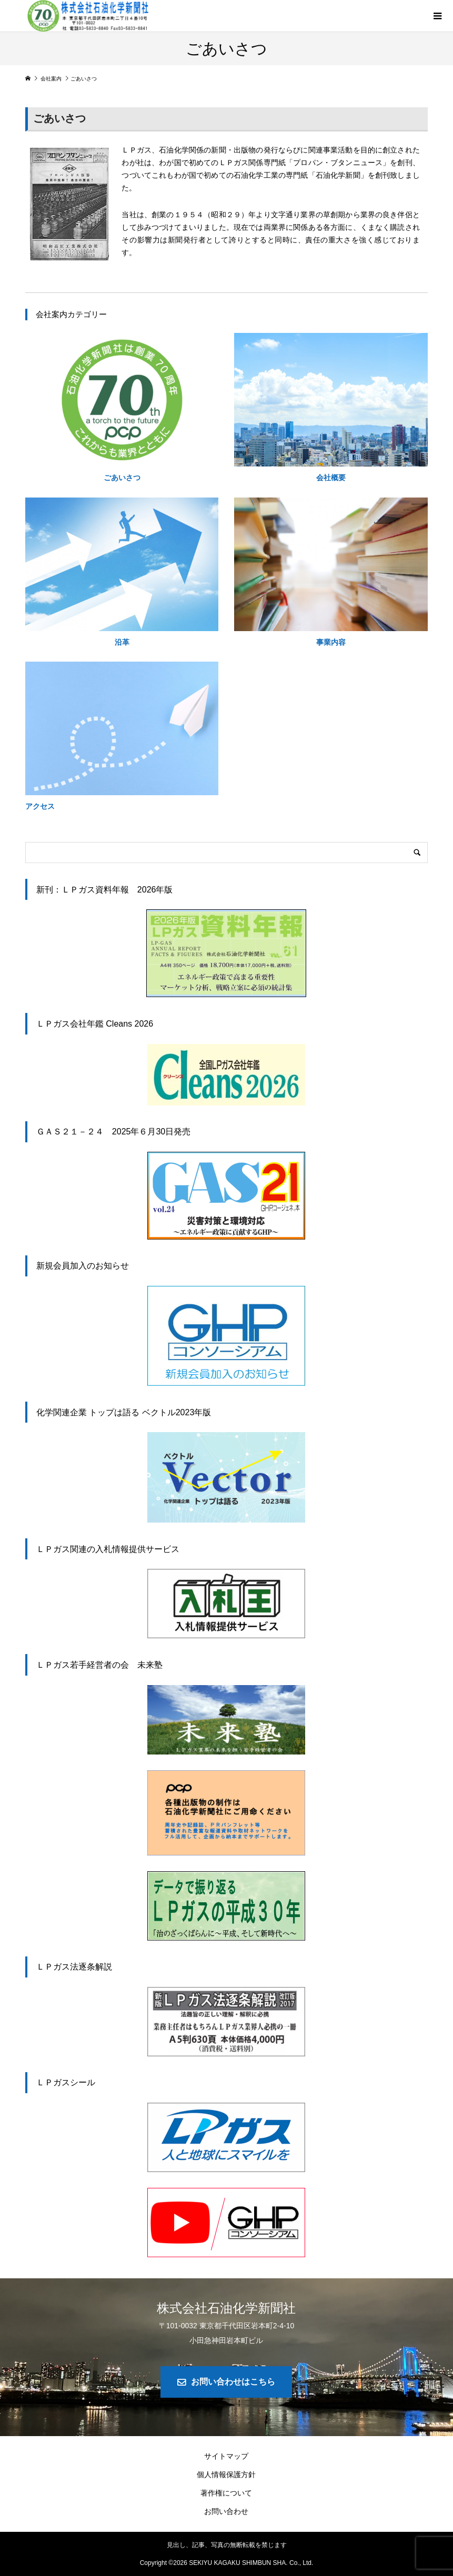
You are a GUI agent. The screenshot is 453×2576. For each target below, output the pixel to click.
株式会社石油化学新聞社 (226, 2308)
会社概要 (331, 477)
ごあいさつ (122, 477)
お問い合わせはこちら (233, 2381)
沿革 (122, 642)
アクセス (40, 806)
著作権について (226, 2493)
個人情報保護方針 (226, 2474)
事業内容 (331, 642)
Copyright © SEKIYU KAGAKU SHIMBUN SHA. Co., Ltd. (227, 2563)
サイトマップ (226, 2456)
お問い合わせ (226, 2511)
